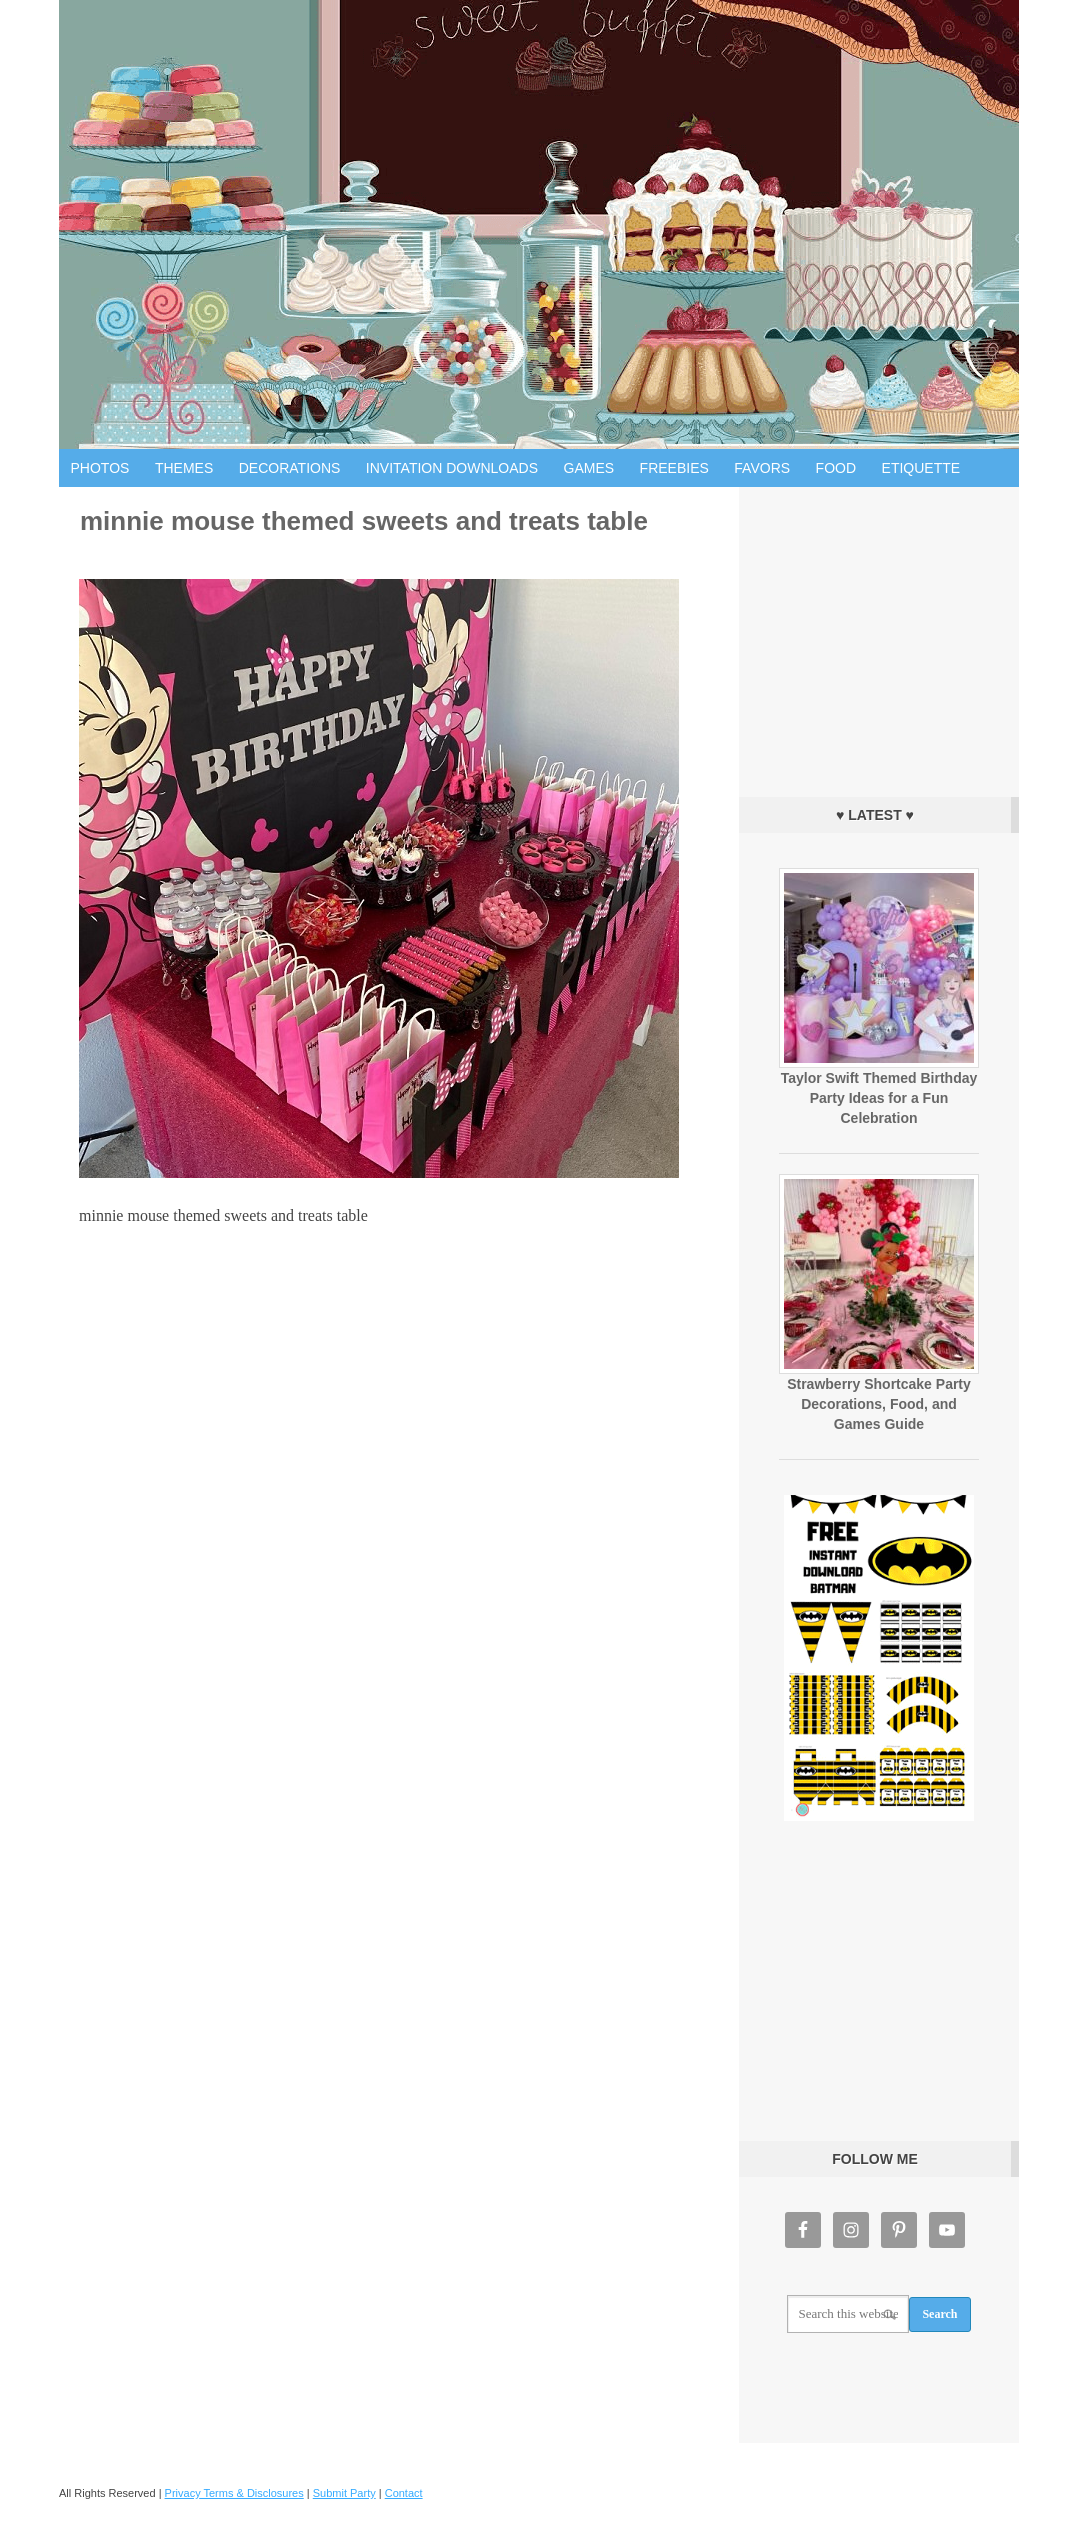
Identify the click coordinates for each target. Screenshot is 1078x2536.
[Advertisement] (879, 637)
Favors (762, 468)
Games (589, 468)
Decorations (290, 468)
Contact (404, 2493)
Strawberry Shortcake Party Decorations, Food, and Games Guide (879, 1404)
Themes (184, 468)
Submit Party (344, 2493)
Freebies (674, 468)
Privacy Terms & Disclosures (234, 2493)
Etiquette (921, 468)
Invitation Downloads (452, 468)
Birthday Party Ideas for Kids (539, 224)
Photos (100, 468)
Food (836, 468)
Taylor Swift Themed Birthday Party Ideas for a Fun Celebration (879, 1098)
